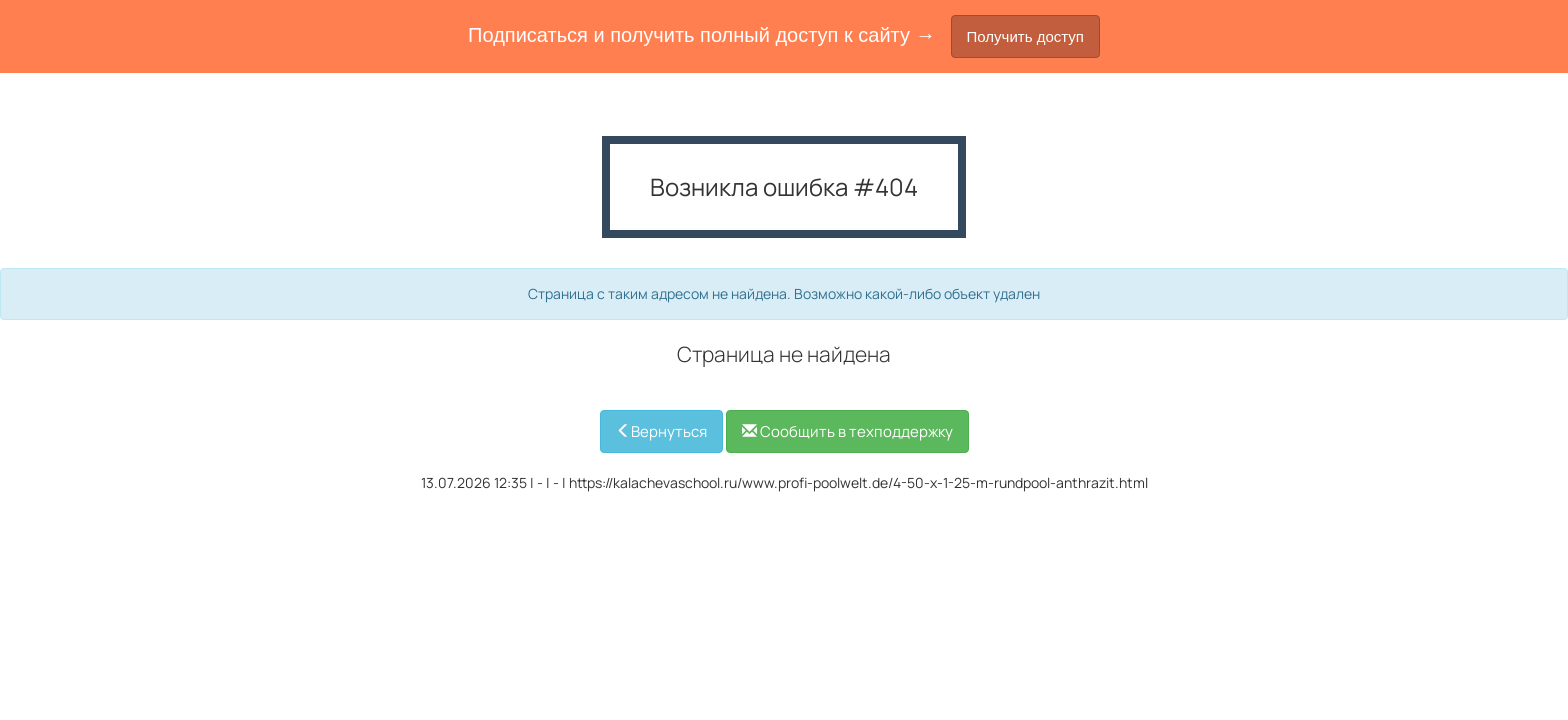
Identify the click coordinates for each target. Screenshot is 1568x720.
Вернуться (661, 431)
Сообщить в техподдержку (847, 431)
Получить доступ (1025, 36)
